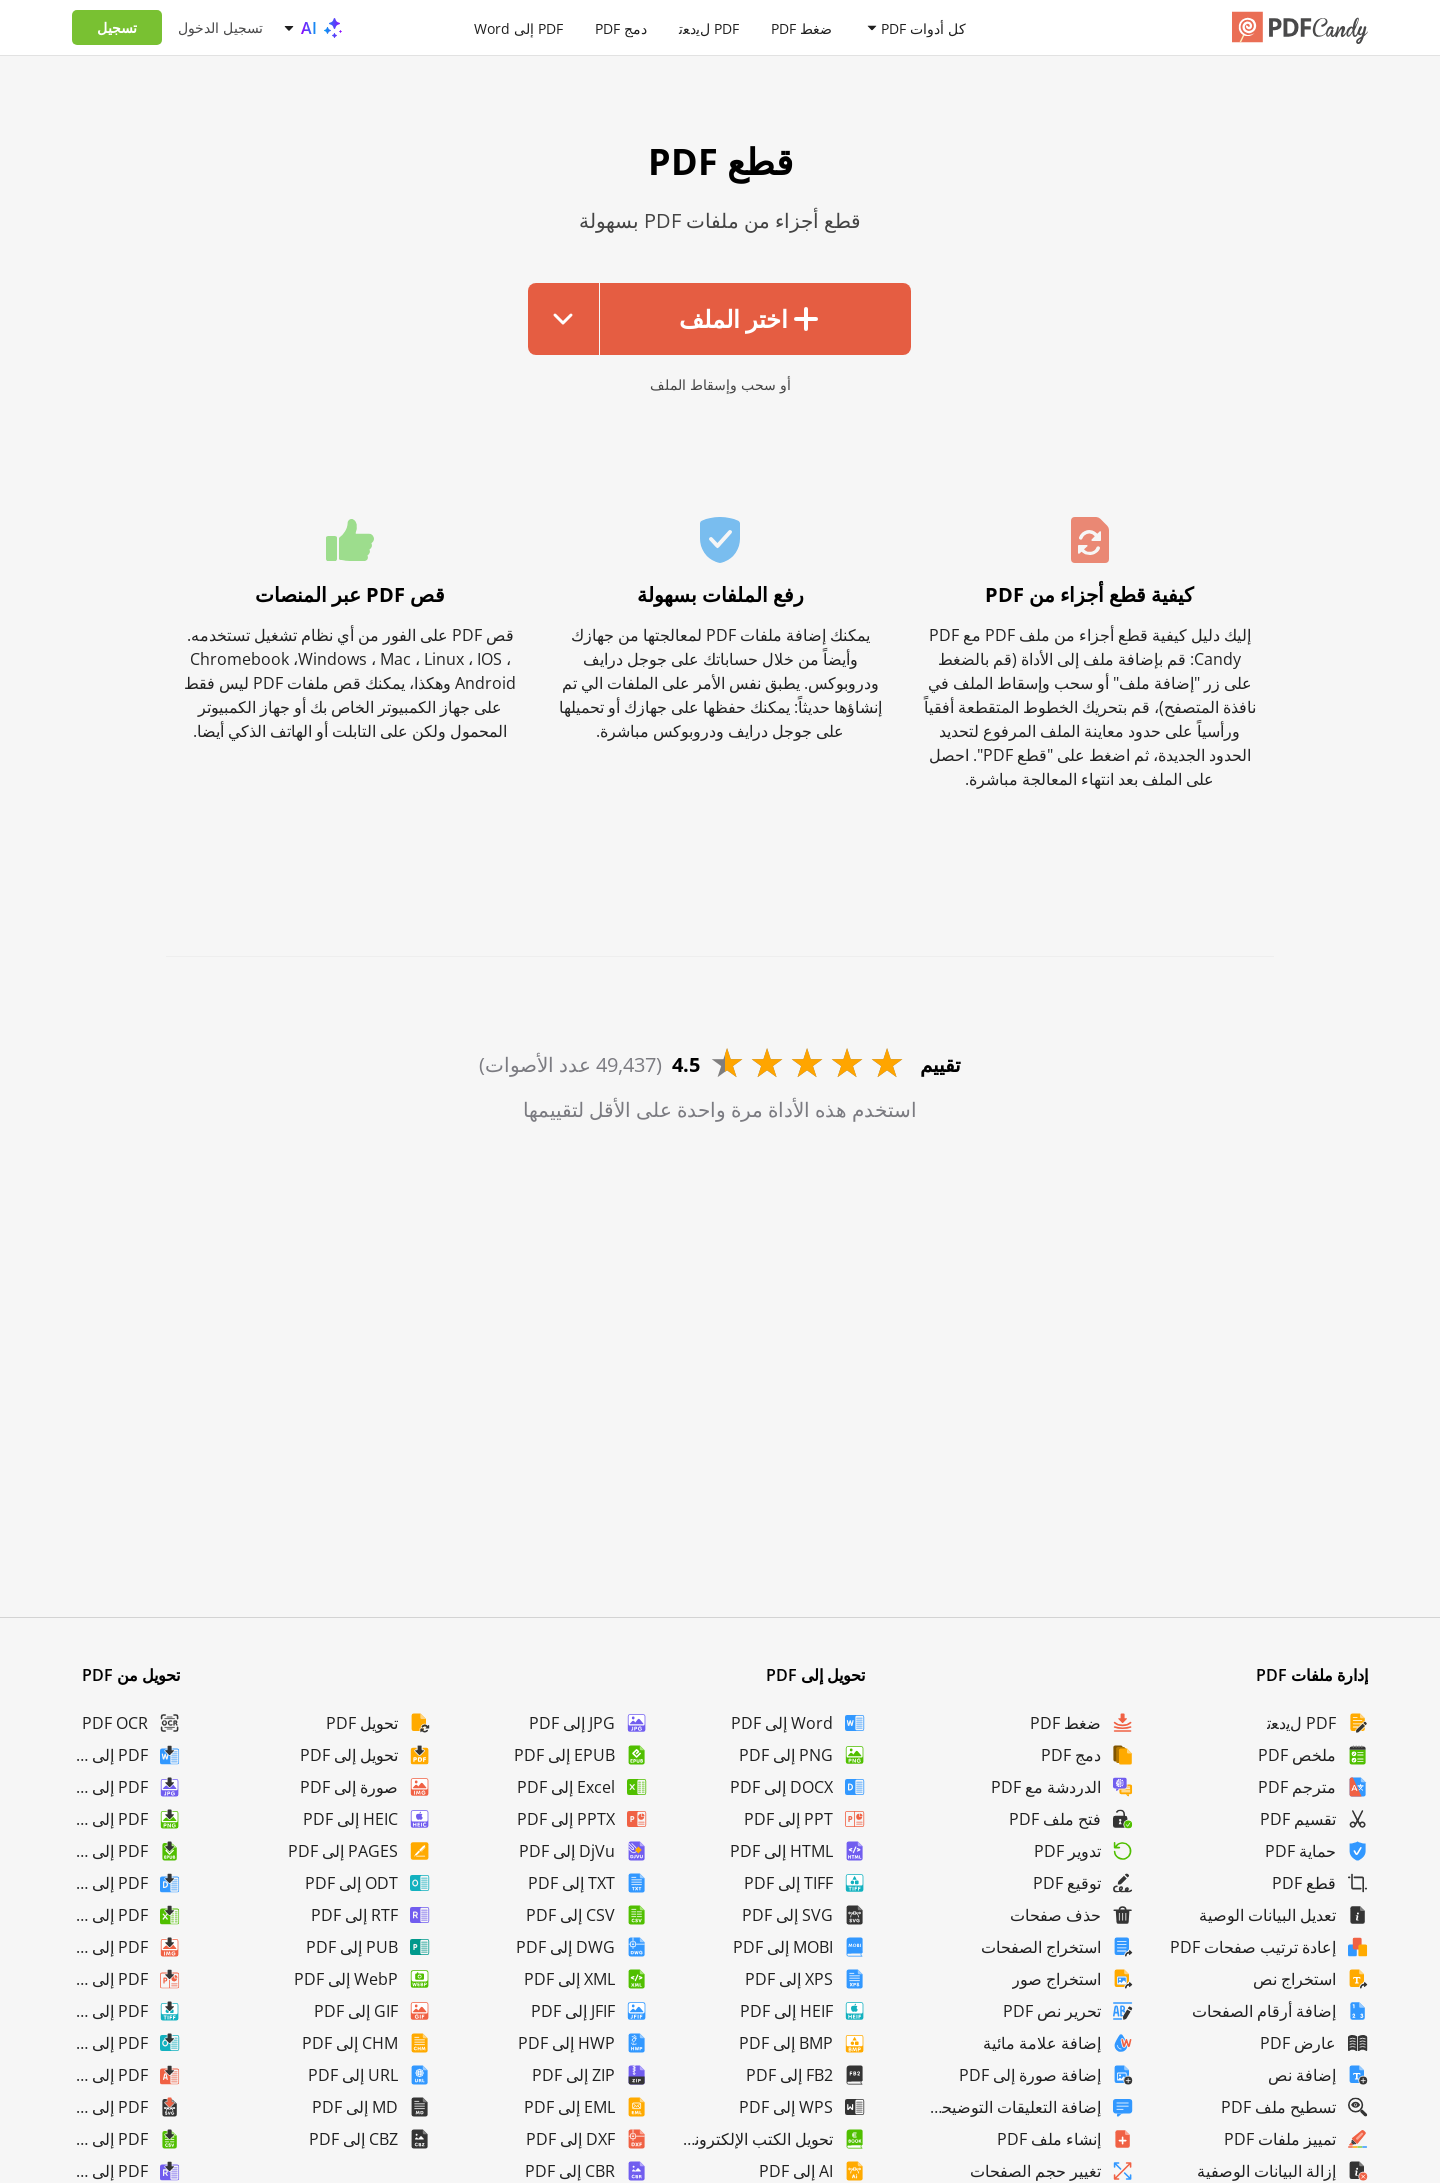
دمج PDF (621, 27)
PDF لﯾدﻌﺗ (709, 27)
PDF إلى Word (518, 27)
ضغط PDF (801, 27)
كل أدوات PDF (923, 27)
